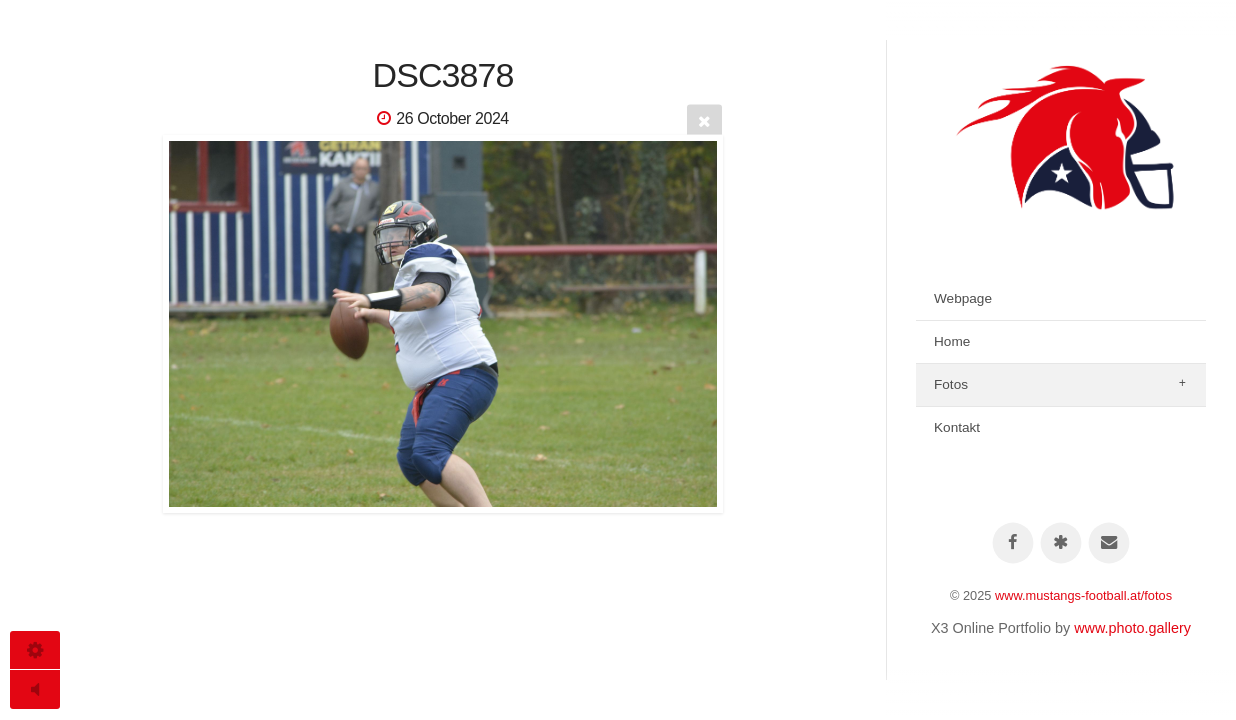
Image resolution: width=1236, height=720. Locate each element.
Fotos (951, 384)
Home (952, 341)
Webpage (963, 298)
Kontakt (957, 427)
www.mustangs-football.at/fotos (1083, 595)
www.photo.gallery (1132, 628)
